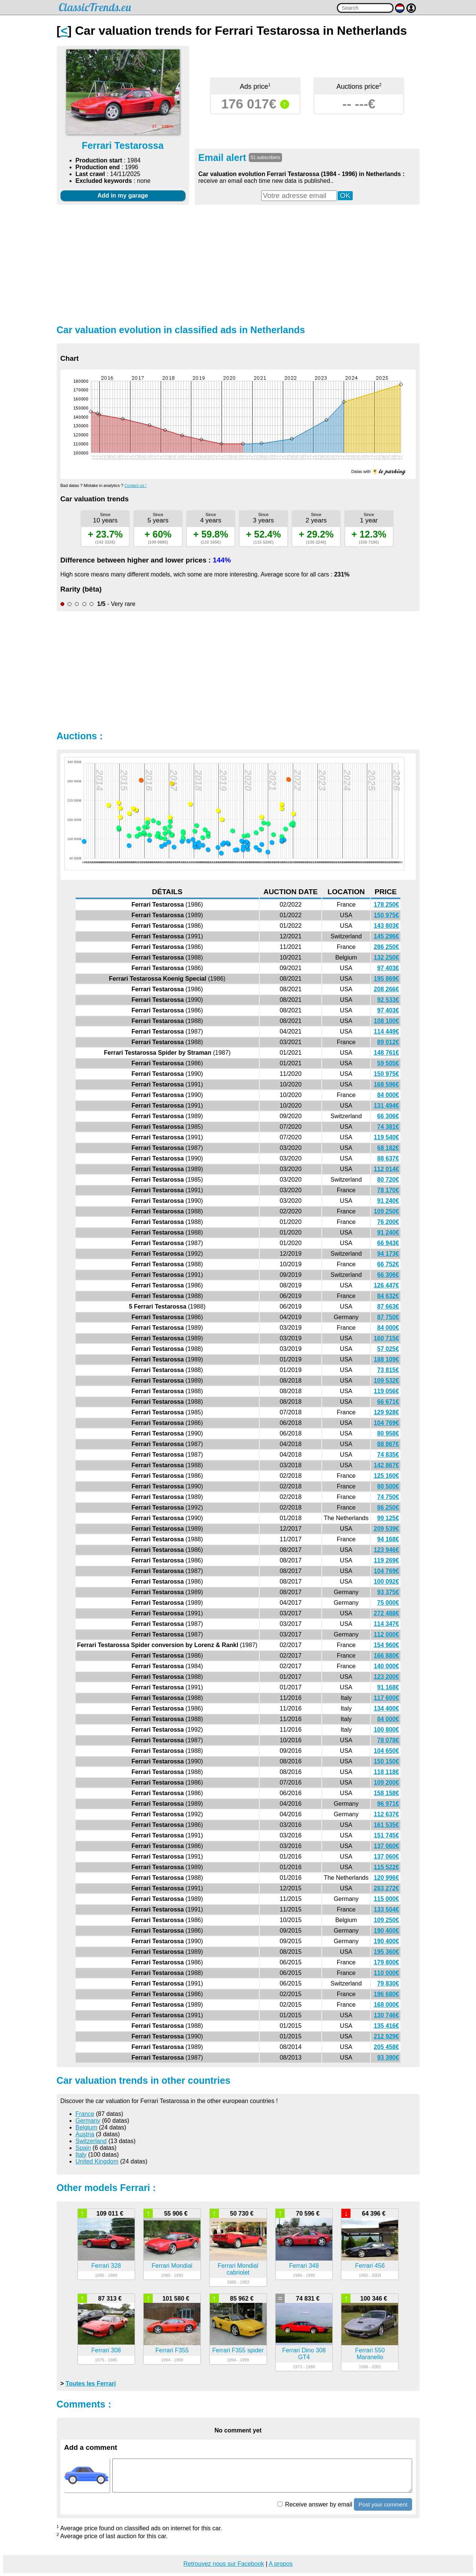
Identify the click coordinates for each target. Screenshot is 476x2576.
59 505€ (388, 1063)
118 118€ (386, 1772)
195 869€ (386, 978)
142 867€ (386, 1465)
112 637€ (386, 1814)
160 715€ (386, 1338)
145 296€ (386, 936)
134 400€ (386, 1708)
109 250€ (386, 1211)
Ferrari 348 (304, 2265)
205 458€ (386, 2047)
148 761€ (386, 1052)
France (85, 2114)
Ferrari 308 (106, 2350)
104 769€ (386, 1423)
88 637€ (388, 1158)
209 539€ (386, 1528)
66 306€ (388, 1116)
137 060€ (386, 1846)
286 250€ (386, 947)
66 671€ (388, 1401)
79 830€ (388, 1983)
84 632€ (388, 1296)
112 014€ (386, 1169)
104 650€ (386, 1751)
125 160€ (386, 1476)
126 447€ (386, 1285)
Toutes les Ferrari (90, 2383)
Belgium (87, 2127)
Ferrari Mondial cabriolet (238, 2269)
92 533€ (388, 1000)
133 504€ (386, 1909)
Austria (85, 2134)
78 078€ (388, 1740)
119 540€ (386, 1137)
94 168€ (388, 1539)
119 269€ (386, 1560)
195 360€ (386, 1952)
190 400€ (386, 1930)
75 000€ (388, 1602)
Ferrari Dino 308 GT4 (304, 2353)
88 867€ (388, 1444)
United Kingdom (97, 2161)
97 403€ (388, 968)
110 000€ (386, 1973)
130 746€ (386, 2015)
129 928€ (386, 1412)
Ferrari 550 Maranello (370, 2353)
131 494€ (386, 1105)
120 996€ (386, 1877)
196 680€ (386, 1994)
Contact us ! (135, 485)
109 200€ (386, 1782)
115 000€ (386, 1899)
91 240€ (388, 1201)
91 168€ (388, 1687)
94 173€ (388, 1253)
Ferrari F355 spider (238, 2350)
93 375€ (388, 1592)
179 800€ (386, 1962)
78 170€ (388, 1190)
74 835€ (388, 1454)
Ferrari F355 (172, 2350)
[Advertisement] (238, 264)
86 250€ (388, 1507)
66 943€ (388, 1243)
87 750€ (388, 1317)
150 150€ (386, 1761)
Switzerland (91, 2141)
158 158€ (386, 1793)
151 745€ (386, 1835)
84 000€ (388, 1095)
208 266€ (386, 989)
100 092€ (386, 1581)
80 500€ (388, 1486)
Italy (81, 2154)
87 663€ (388, 1306)
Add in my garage (122, 195)
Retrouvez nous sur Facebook (223, 2564)
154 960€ (386, 1645)
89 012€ (388, 1042)
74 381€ (388, 1126)
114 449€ (386, 1031)
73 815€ (388, 1370)
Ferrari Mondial (172, 2265)
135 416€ (386, 2026)
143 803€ (386, 926)
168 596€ (386, 1084)
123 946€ (386, 1550)
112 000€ (386, 1634)
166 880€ (386, 1655)
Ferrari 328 (106, 2265)
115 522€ (386, 1867)
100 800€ (386, 1729)
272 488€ (386, 1613)
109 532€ (386, 1380)
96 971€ (388, 1803)
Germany (88, 2120)
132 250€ (386, 957)
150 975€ (386, 915)
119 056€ (386, 1391)
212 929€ (386, 2036)
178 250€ (386, 904)
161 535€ (386, 1825)
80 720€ (388, 1179)
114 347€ (386, 1624)
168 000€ (386, 2004)
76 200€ (388, 1222)
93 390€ (388, 2057)
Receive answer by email (315, 2504)
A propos (281, 2564)
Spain (83, 2148)
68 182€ (388, 1148)
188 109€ (386, 1359)
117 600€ (386, 1698)
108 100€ (386, 1021)
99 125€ (388, 1518)
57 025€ (388, 1349)
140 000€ (386, 1666)
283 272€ (386, 1888)
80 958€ (388, 1433)
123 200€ (386, 1677)
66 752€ (388, 1264)
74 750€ (388, 1497)
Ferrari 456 (370, 2265)
